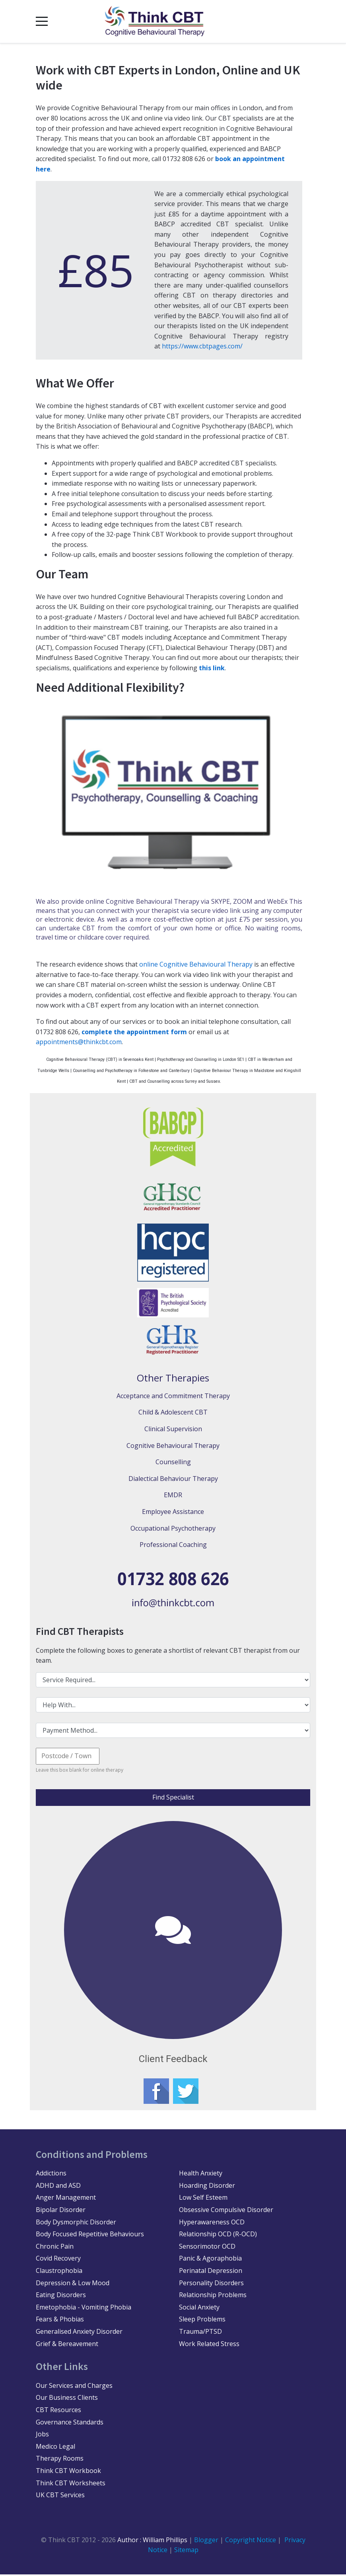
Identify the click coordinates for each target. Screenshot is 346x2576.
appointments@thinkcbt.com (79, 1041)
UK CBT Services (60, 2496)
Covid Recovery (58, 2259)
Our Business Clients (67, 2399)
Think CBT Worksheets (70, 2484)
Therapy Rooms (60, 2459)
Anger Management (66, 2199)
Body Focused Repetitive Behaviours (90, 2235)
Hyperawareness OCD (212, 2223)
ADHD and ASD (58, 2187)
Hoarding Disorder (207, 2187)
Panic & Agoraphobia (210, 2259)
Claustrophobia (59, 2272)
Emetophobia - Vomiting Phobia (83, 2308)
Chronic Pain (55, 2247)
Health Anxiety (200, 2174)
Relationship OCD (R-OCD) (218, 2235)
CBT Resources (58, 2411)
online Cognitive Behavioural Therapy (196, 964)
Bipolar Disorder (61, 2211)
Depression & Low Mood (72, 2284)
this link (212, 667)
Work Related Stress (209, 2345)
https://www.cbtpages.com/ (202, 346)
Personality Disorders (211, 2284)
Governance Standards (69, 2423)
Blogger (206, 2541)
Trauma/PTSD (200, 2333)
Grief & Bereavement (67, 2345)
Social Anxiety (199, 2308)
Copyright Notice (251, 2541)
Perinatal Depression (210, 2272)
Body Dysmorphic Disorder (76, 2223)
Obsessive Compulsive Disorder (226, 2211)
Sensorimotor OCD (207, 2247)
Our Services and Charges (74, 2387)
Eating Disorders (61, 2296)
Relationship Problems (213, 2296)
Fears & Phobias (60, 2320)
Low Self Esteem (203, 2199)
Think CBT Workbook (68, 2472)
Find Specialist (173, 1797)
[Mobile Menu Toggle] (42, 21)
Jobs (42, 2435)
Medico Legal (55, 2448)
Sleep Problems (202, 2320)
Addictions (51, 2174)
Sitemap (186, 2551)
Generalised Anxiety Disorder (79, 2333)
